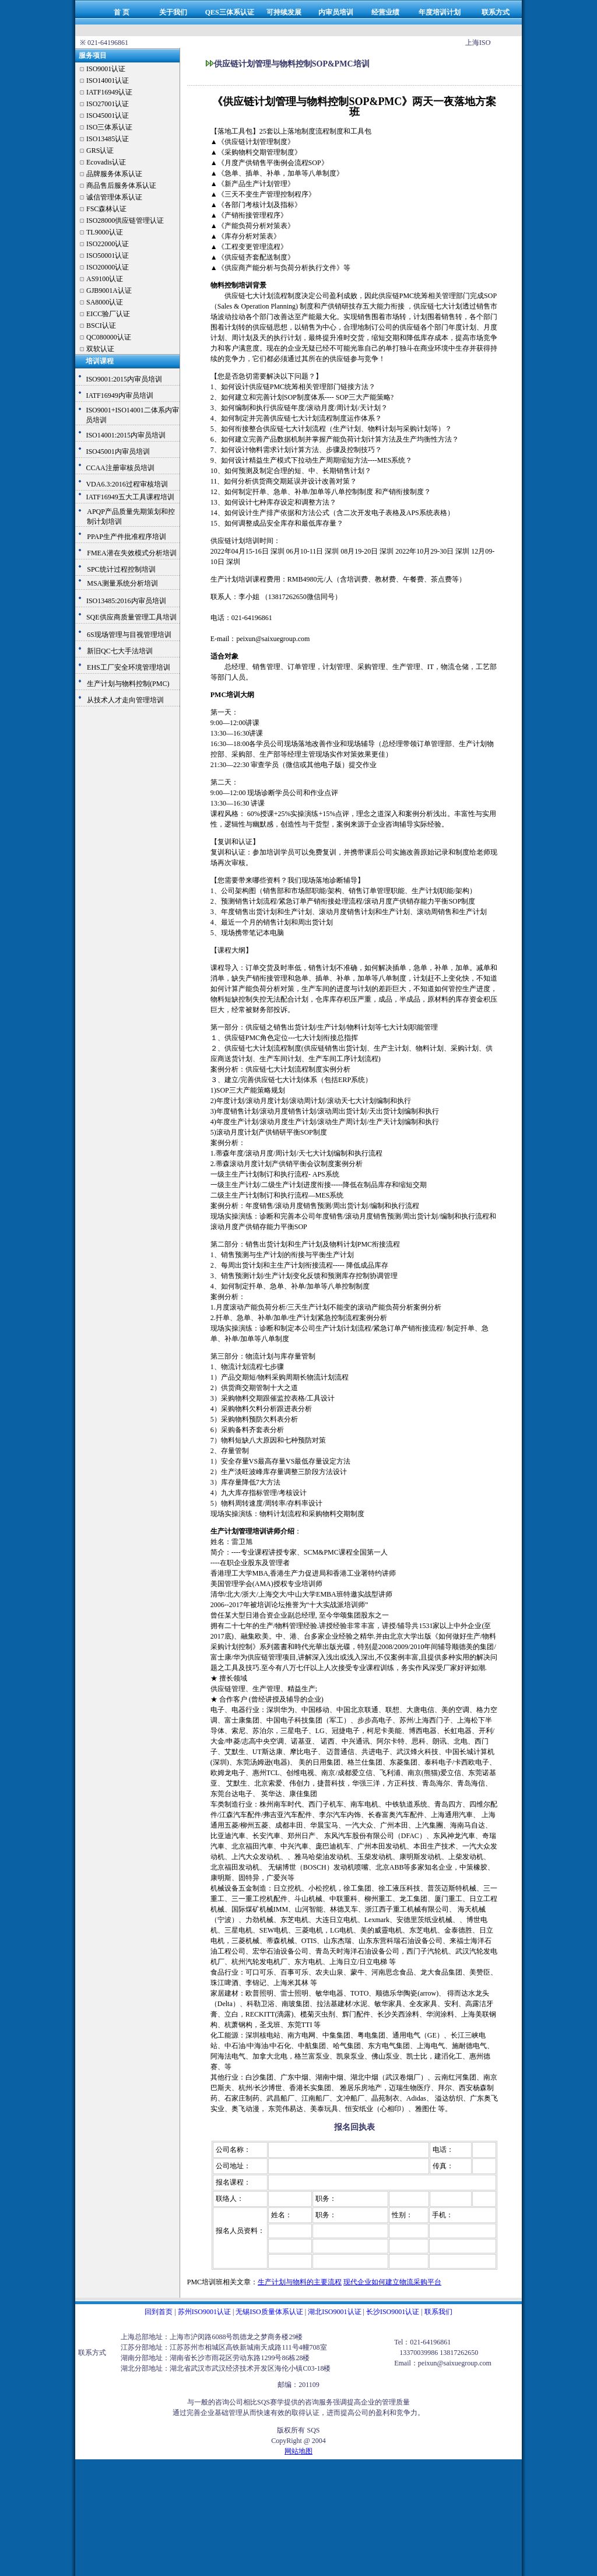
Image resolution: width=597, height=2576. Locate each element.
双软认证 (100, 349)
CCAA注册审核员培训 (120, 468)
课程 (259, 579)
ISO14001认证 (107, 80)
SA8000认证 (104, 302)
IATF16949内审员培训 (119, 395)
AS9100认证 (104, 279)
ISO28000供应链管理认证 (125, 220)
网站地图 (298, 2451)
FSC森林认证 (106, 209)
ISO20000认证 (107, 267)
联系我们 (438, 2312)
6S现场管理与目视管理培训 (129, 635)
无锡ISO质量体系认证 (269, 2312)
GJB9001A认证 (109, 290)
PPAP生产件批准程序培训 (126, 537)
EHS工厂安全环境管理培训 (128, 667)
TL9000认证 (104, 232)
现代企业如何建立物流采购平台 (392, 2282)
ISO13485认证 (107, 139)
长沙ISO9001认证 (392, 2312)
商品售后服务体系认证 (121, 185)
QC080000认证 (108, 337)
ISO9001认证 (105, 69)
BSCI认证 (101, 325)
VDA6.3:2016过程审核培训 (126, 484)
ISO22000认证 (107, 244)
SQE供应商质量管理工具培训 (131, 617)
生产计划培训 (231, 579)
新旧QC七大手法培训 (120, 651)
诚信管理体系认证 (114, 197)
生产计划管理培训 (238, 1531)
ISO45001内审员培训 (117, 451)
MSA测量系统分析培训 (122, 583)
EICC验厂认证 (108, 314)
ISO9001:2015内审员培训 (124, 379)
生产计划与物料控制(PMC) (128, 684)
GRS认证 (100, 150)
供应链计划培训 (234, 541)
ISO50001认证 (107, 255)
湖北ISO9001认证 (334, 2312)
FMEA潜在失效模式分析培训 (131, 553)
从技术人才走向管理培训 (125, 700)
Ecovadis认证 (106, 162)
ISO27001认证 (107, 104)
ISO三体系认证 (109, 127)
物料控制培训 (231, 285)
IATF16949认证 (109, 92)
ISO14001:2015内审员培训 (126, 435)
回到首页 (159, 2312)
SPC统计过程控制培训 (121, 569)
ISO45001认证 (107, 115)
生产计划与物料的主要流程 (300, 2282)
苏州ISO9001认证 (204, 2312)
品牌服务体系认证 (114, 174)
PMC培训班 (205, 2282)
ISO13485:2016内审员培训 (126, 601)
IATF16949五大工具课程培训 (130, 497)
